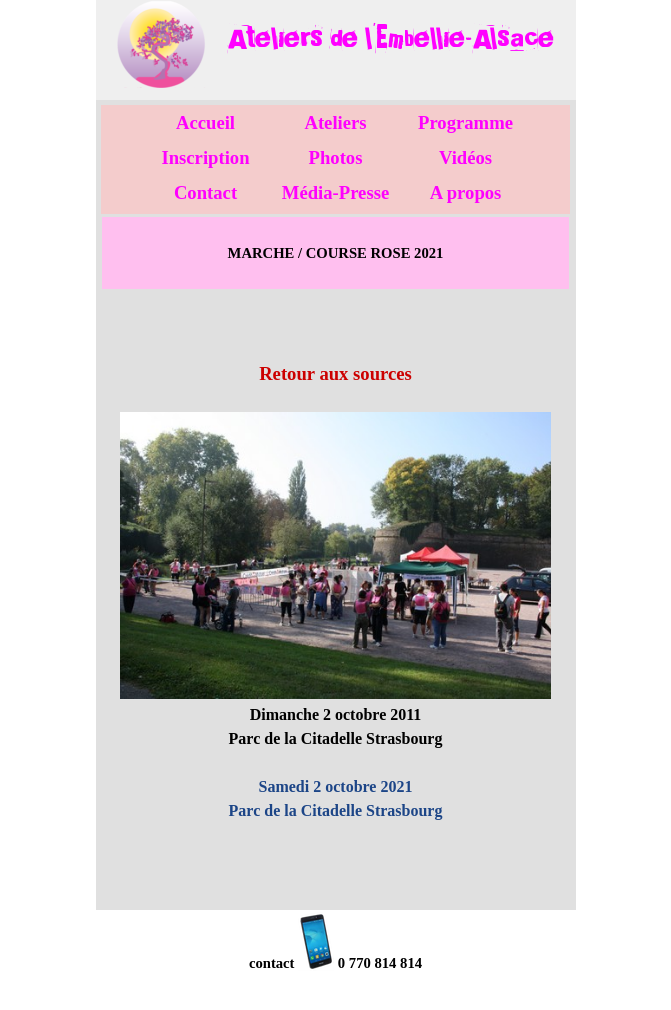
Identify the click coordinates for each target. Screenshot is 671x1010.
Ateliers (335, 122)
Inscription (205, 157)
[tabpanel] (391, 38)
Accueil (205, 122)
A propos (466, 192)
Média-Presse (335, 192)
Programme (465, 122)
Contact (205, 192)
